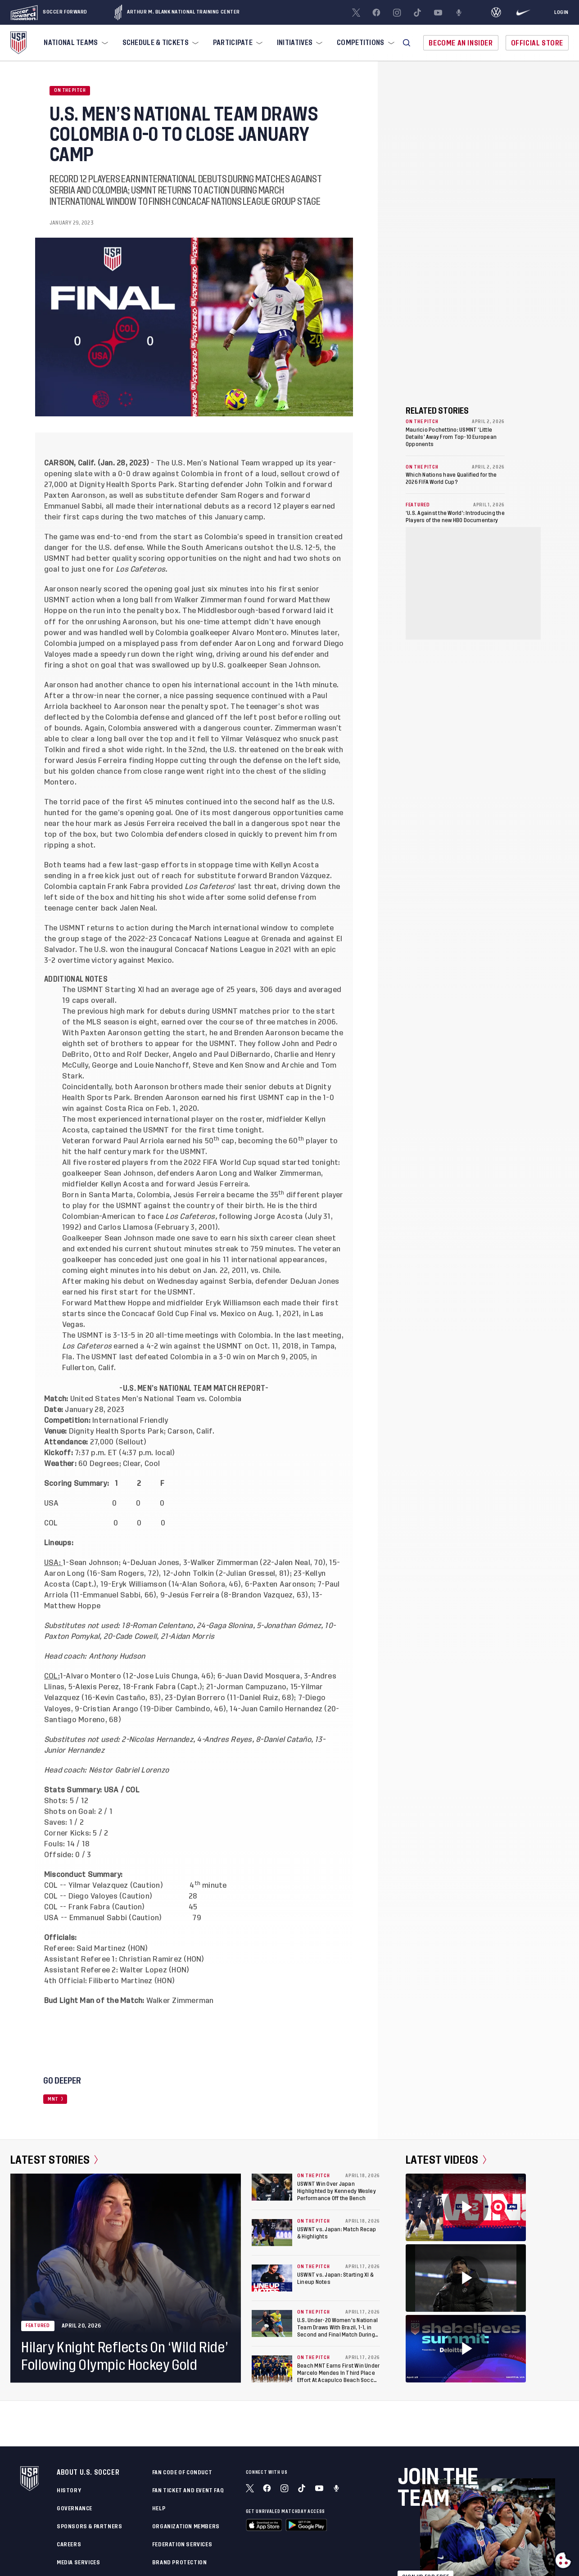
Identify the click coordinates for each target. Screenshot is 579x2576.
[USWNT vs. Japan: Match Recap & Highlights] (272, 2232)
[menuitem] (75, 43)
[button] (406, 42)
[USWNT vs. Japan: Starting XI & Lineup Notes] (272, 2278)
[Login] (561, 12)
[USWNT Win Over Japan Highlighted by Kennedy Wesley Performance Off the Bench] (272, 2187)
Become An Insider (461, 43)
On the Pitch (70, 90)
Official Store (537, 43)
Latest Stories (54, 2160)
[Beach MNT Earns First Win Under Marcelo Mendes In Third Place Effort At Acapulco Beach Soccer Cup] (272, 2368)
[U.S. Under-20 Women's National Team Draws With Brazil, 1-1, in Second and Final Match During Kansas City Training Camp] (272, 2323)
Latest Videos (446, 2160)
